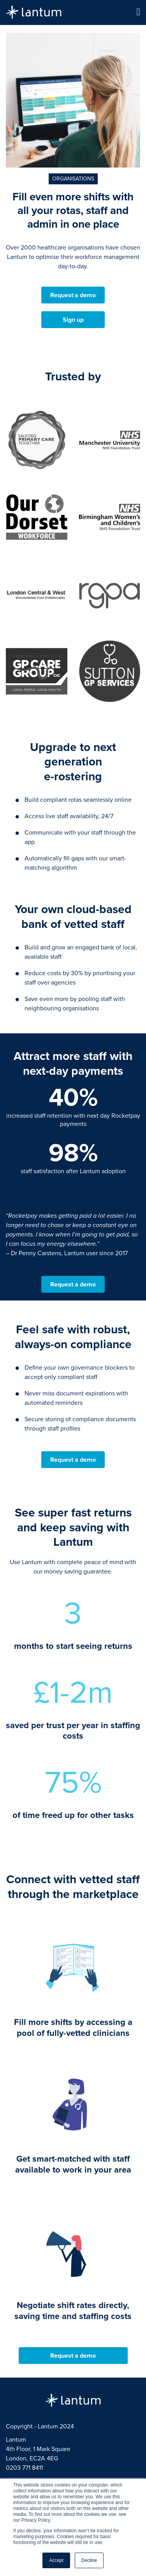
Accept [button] (56, 2560)
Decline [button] (89, 2560)
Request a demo (73, 295)
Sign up (73, 320)
